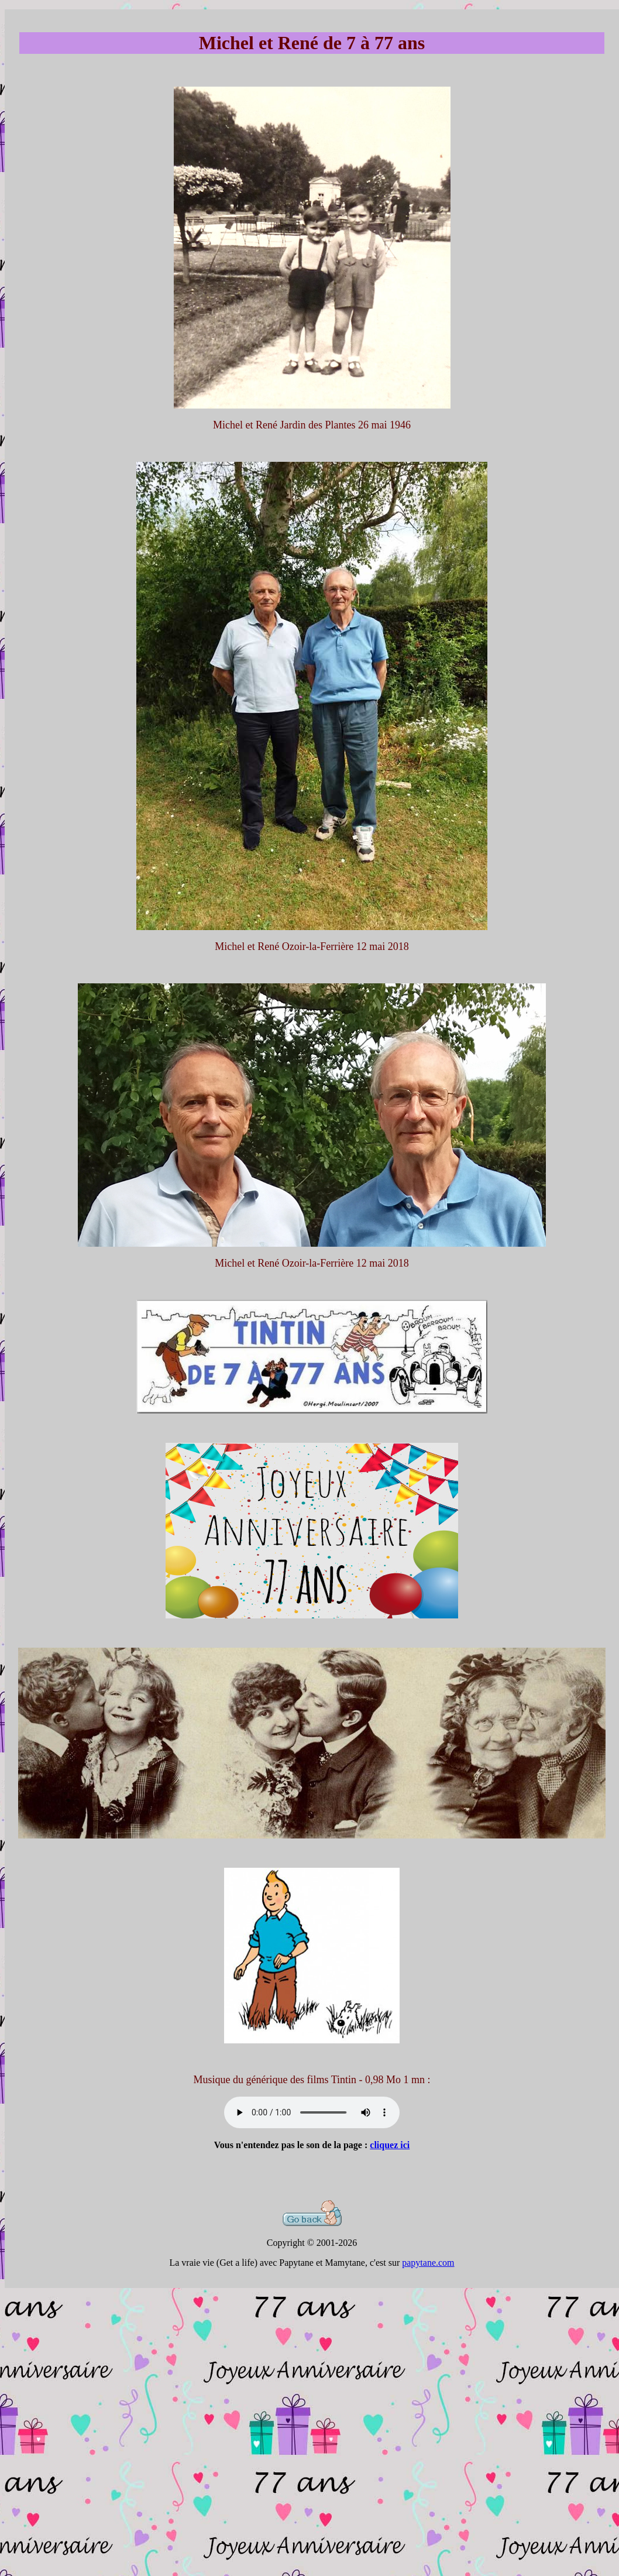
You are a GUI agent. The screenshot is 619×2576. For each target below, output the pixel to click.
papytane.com (428, 2263)
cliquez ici (390, 2145)
